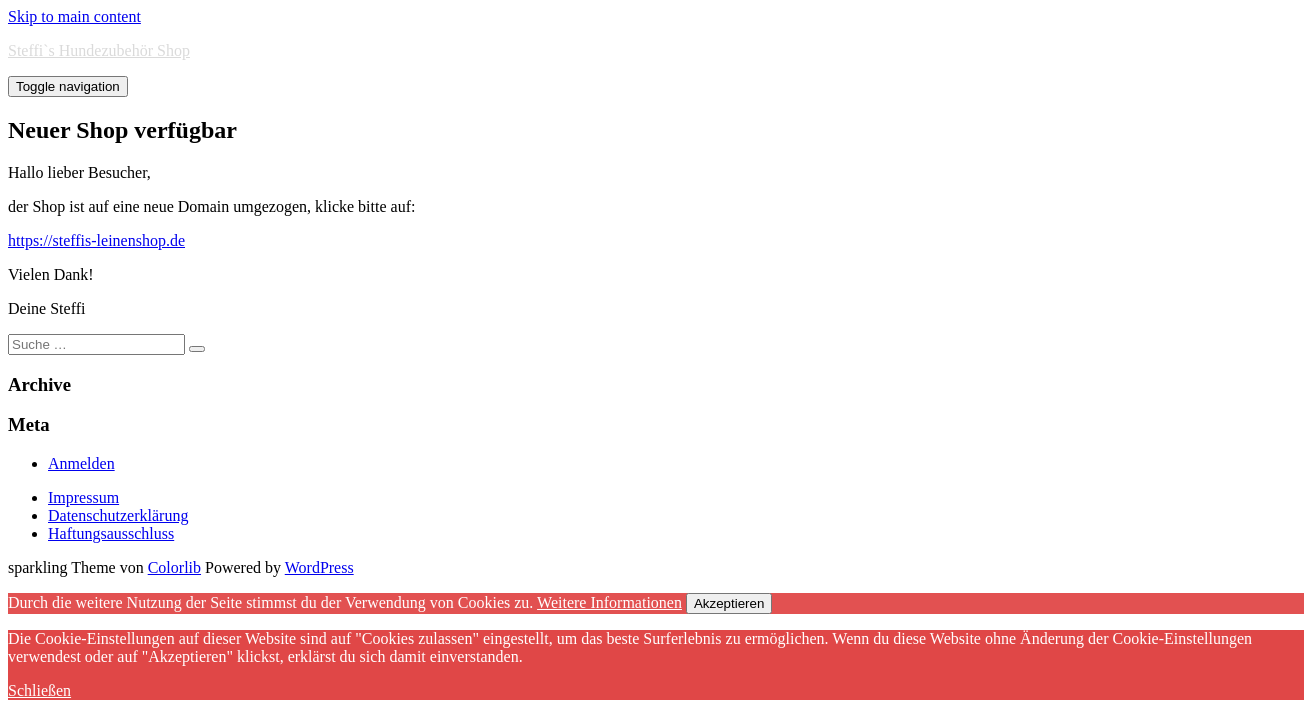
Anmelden (81, 463)
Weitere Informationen (609, 602)
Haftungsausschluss (111, 533)
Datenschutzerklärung (118, 515)
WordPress (319, 567)
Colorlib (174, 567)
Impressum (83, 497)
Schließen (39, 690)
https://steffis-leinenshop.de (96, 240)
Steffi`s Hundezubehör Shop (99, 50)
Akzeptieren (729, 603)
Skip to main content (74, 16)
